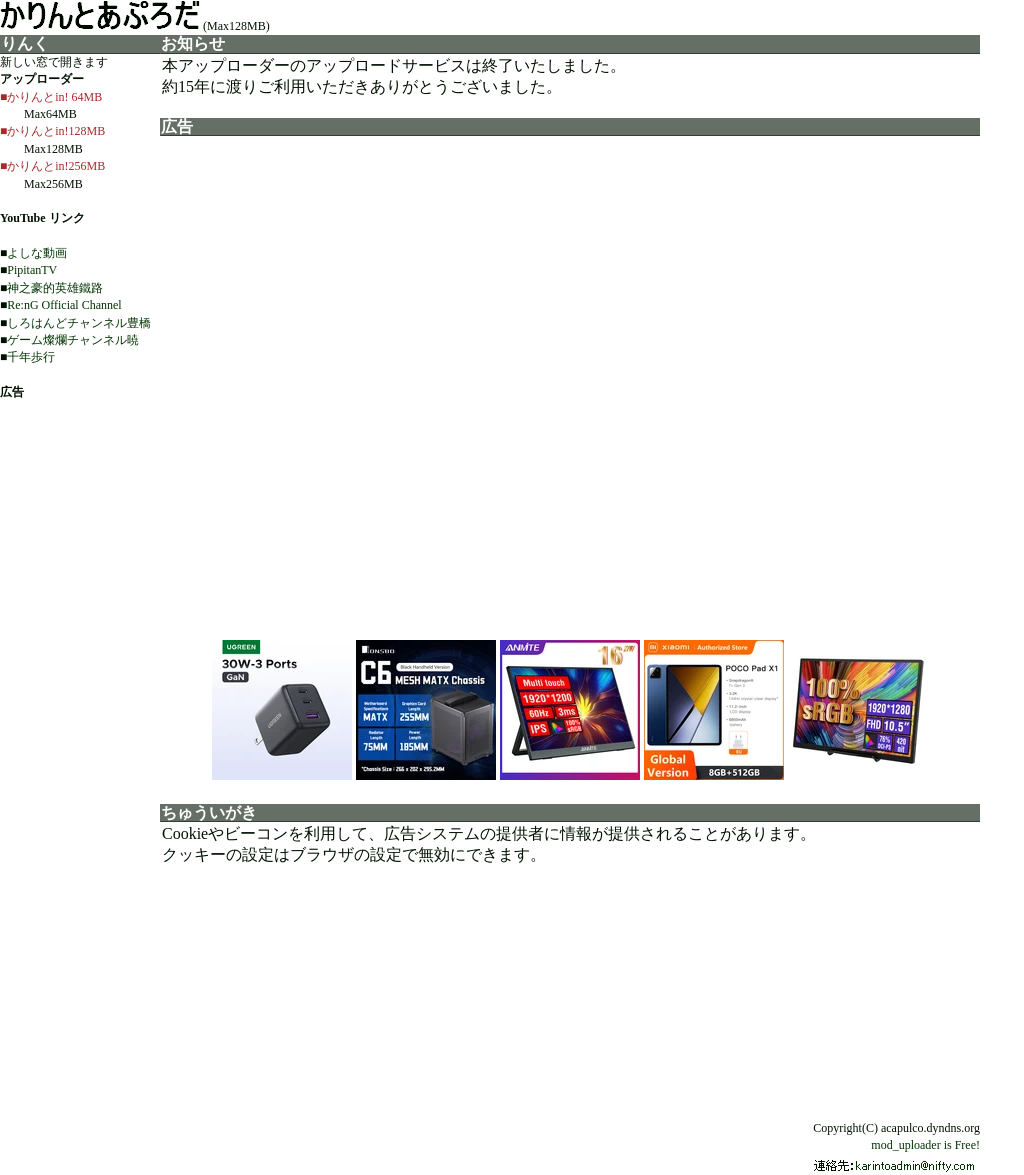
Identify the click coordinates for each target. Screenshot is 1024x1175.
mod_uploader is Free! (925, 1145)
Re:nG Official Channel (64, 305)
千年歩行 (31, 357)
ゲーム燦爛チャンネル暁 (73, 340)
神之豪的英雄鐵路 (55, 288)
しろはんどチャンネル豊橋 (79, 323)
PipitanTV (32, 270)
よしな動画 (37, 253)
